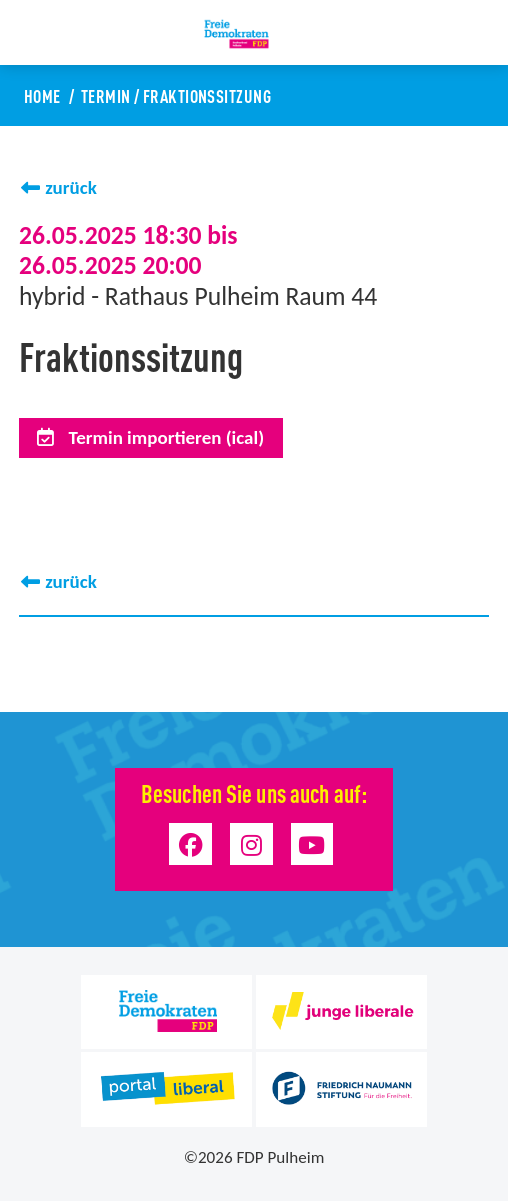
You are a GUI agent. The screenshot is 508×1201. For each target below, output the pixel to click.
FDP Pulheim (280, 1157)
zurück (71, 187)
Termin (106, 95)
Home (42, 95)
